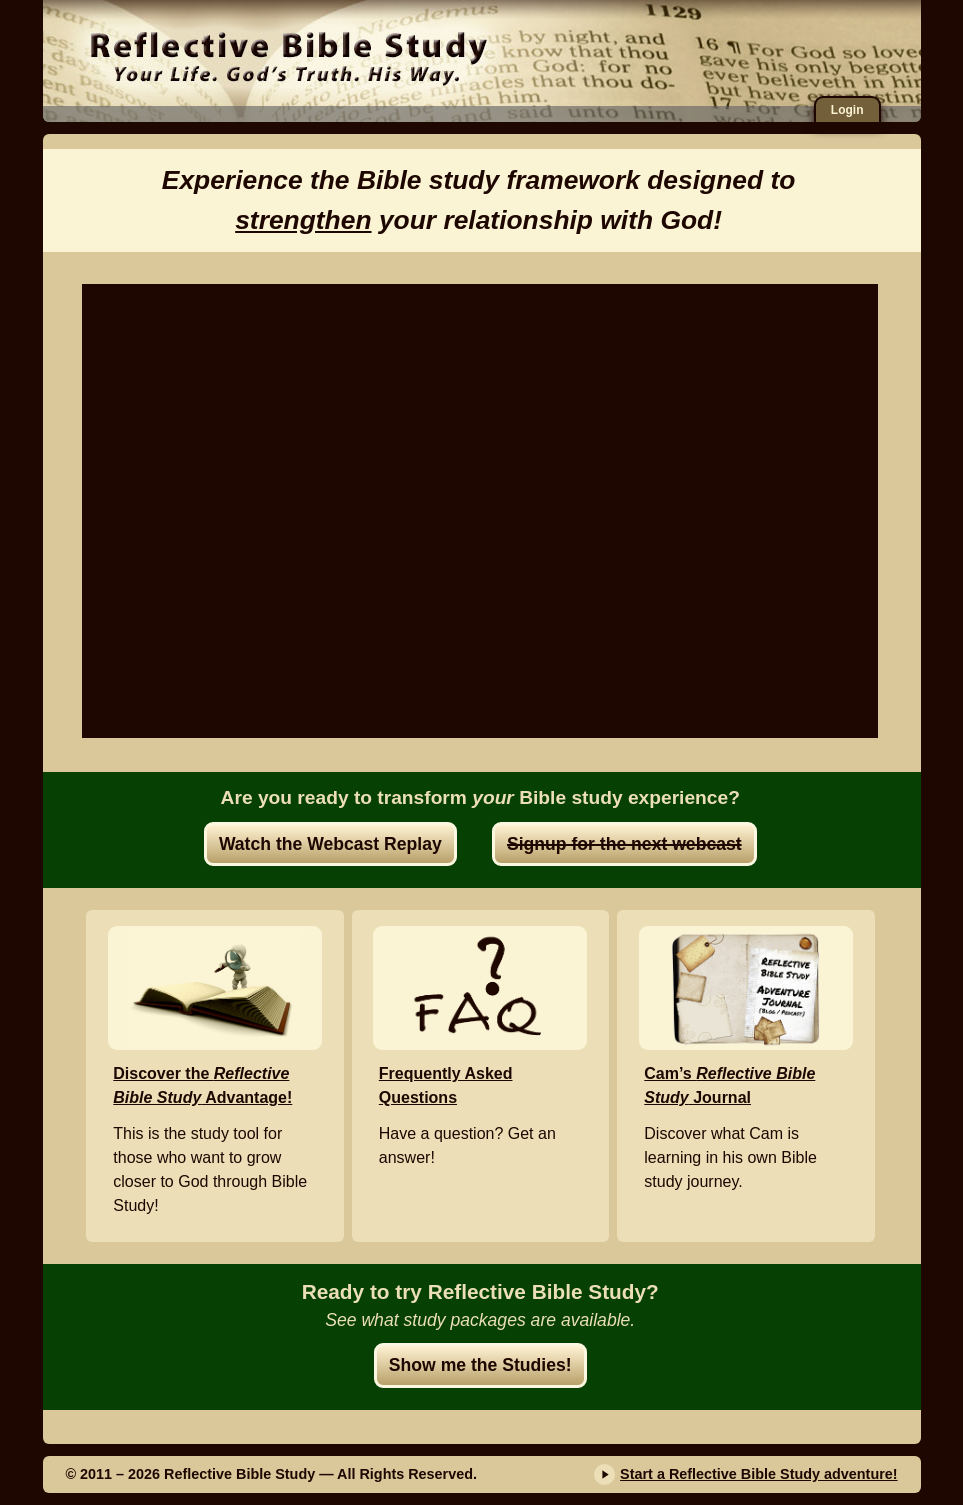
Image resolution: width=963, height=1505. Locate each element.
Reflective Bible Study (288, 55)
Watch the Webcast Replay (330, 844)
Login (847, 110)
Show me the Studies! (480, 1365)
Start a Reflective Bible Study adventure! (759, 1474)
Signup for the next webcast (624, 844)
